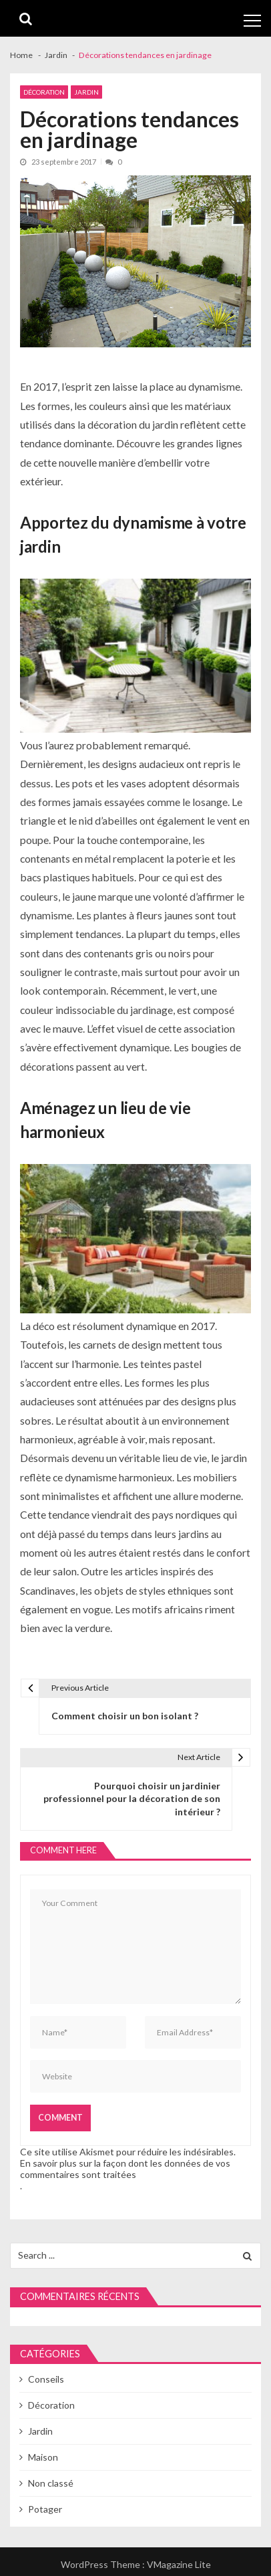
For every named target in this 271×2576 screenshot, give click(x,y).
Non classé (50, 2483)
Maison (43, 2457)
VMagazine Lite (179, 2564)
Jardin (86, 92)
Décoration (44, 92)
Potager (45, 2509)
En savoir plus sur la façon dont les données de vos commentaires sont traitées (125, 2168)
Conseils (46, 2379)
